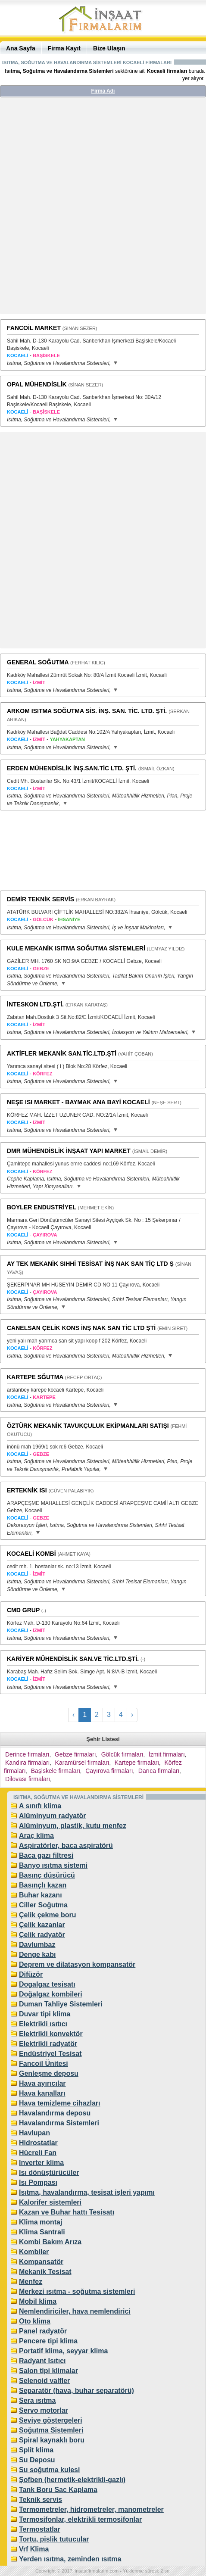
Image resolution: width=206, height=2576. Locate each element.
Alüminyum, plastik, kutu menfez (72, 1825)
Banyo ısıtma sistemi (53, 1865)
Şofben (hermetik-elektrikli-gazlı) (72, 2479)
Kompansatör (41, 2261)
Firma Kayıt (64, 48)
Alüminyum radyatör (52, 1815)
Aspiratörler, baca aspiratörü (66, 1845)
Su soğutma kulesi (49, 2469)
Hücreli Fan (37, 2152)
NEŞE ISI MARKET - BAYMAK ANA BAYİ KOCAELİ (78, 1102)
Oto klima (34, 2321)
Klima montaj (40, 2222)
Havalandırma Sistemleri (59, 2123)
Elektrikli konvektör (51, 2033)
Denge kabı (37, 1954)
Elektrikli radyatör (48, 2043)
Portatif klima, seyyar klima (63, 2351)
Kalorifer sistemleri (50, 2202)
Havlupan (34, 2133)
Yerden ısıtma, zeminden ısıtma (70, 2559)
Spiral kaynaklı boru (51, 2440)
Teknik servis (40, 2499)
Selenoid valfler (44, 2380)
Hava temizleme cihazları (59, 2103)
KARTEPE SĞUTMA (35, 1377)
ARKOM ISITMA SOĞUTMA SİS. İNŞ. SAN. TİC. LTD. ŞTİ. (87, 710)
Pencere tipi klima (48, 2341)
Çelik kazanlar (42, 1924)
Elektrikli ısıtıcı (43, 2024)
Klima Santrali (42, 2232)
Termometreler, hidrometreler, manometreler (91, 2509)
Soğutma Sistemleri (51, 2430)
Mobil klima (37, 2301)
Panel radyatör (43, 2331)
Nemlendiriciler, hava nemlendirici (75, 2311)
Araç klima (36, 1835)
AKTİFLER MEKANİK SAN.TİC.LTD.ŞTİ (61, 1053)
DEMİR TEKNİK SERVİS (40, 899)
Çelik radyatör (42, 1934)
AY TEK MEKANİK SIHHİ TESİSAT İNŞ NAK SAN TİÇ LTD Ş (90, 1263)
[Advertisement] (103, 209)
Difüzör (31, 1974)
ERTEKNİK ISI (27, 1490)
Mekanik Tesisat (45, 2271)
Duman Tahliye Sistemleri (61, 2004)
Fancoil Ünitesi (43, 2063)
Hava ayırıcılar (42, 2083)
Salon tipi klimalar (48, 2370)
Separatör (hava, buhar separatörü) (76, 2390)
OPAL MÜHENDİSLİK (37, 384)
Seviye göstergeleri (50, 2420)
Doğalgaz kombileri (50, 1994)
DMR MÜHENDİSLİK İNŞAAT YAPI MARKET (69, 1150)
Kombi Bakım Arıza (50, 2242)
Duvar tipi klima (44, 2014)
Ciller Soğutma (43, 1905)
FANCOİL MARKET (34, 327)
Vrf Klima (34, 2549)
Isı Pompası (38, 2182)
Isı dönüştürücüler (49, 2172)
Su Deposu (37, 2460)
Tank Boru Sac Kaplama (58, 2489)
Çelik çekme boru (47, 1915)
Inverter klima (41, 2162)
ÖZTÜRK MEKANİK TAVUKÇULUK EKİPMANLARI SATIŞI (88, 1425)
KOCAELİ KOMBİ (31, 1553)
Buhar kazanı (40, 1895)
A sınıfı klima (40, 1806)
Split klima (36, 2450)
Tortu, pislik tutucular (54, 2539)
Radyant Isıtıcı (42, 2360)
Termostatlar (39, 2529)
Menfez (30, 2281)
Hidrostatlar (38, 2142)
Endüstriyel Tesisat (50, 2053)
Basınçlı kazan (42, 1885)
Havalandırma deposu (55, 2113)
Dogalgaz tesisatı (47, 1984)
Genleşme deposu (48, 2073)
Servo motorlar (43, 2410)
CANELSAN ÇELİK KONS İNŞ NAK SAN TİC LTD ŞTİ (81, 1327)
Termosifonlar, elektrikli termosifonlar (80, 2519)
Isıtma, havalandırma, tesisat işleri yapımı (87, 2192)
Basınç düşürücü (47, 1875)
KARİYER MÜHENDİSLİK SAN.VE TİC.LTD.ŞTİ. (73, 1658)
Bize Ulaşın (109, 48)
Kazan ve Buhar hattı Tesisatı (66, 2212)
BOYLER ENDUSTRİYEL (41, 1207)
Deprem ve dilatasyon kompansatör (77, 1964)
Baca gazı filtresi (46, 1855)
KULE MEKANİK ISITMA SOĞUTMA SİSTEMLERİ (76, 948)
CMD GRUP (23, 1610)
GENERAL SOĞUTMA (38, 662)
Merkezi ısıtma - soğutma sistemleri (77, 2291)
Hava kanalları (42, 2093)
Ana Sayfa (20, 48)
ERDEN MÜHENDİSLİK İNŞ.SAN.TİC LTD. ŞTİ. (72, 768)
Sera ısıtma (37, 2400)
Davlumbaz (37, 1944)
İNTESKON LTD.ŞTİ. (35, 1004)
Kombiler (34, 2251)
